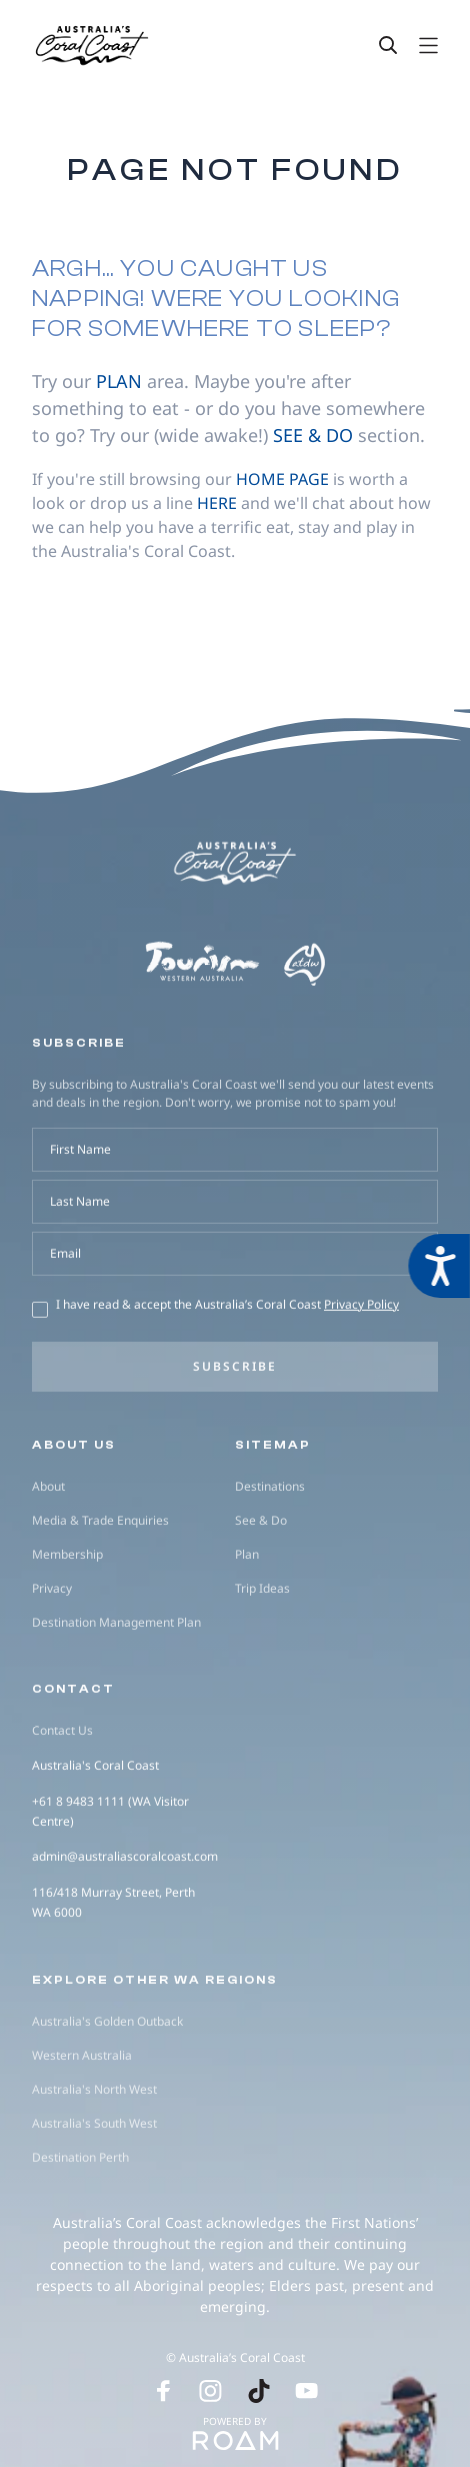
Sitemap (273, 1535)
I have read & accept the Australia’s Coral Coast (227, 1394)
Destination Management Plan (116, 1712)
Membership (67, 1644)
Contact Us (62, 1820)
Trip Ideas (262, 1678)
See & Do (261, 1610)
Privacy (52, 1678)
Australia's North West (94, 2179)
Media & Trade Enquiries (100, 1610)
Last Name (80, 1291)
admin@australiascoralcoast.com (125, 1946)
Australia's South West (94, 2213)
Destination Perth (80, 2247)
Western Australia (82, 2145)
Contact (73, 1779)
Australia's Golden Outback (107, 2111)
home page (282, 479)
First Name (80, 1239)
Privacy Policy (361, 1394)
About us (74, 1535)
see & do (313, 435)
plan (119, 381)
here (217, 503)
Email (65, 1343)
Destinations (270, 1576)
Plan (247, 1644)
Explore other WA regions (155, 2070)
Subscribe (235, 1456)
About (48, 1576)
